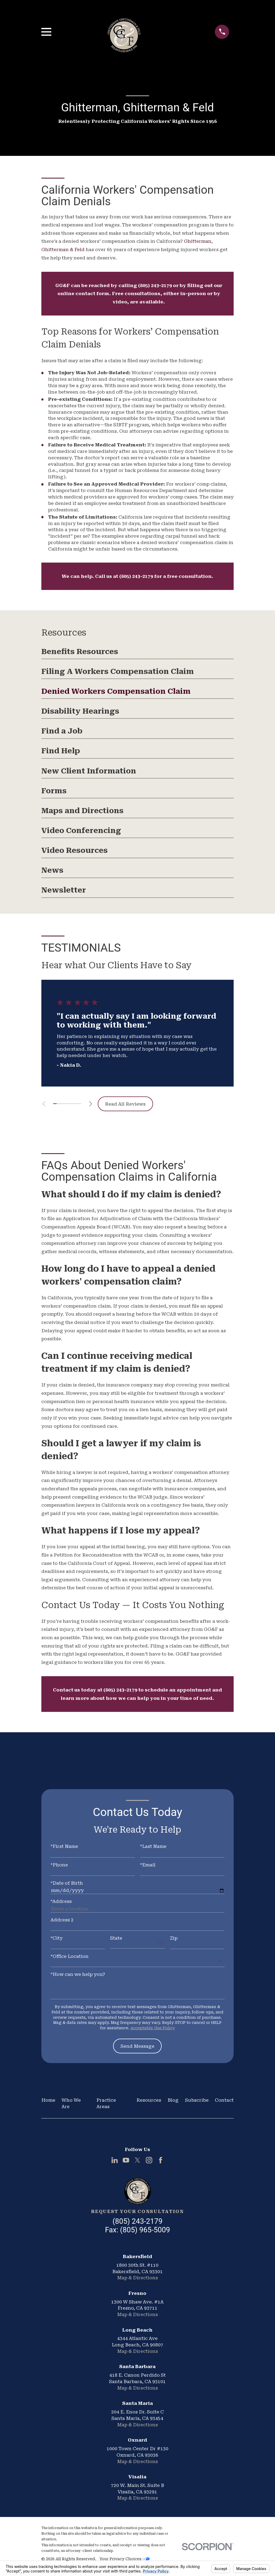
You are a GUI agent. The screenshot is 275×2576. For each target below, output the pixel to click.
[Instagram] (149, 2160)
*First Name (64, 1846)
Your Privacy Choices (124, 2559)
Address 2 (62, 1920)
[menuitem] (137, 653)
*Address (61, 1901)
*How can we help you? (77, 1974)
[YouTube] (126, 2160)
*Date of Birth (66, 1883)
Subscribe (197, 2100)
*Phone (59, 1865)
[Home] (137, 2191)
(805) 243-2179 (155, 285)
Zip (174, 1938)
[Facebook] (160, 2160)
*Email (147, 1865)
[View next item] (93, 1103)
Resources (148, 2100)
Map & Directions (137, 2277)
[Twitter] (137, 2160)
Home (48, 2100)
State (116, 1938)
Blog (173, 2100)
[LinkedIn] (114, 2160)
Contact (224, 2100)
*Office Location (69, 1956)
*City (56, 1938)
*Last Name (153, 1846)
